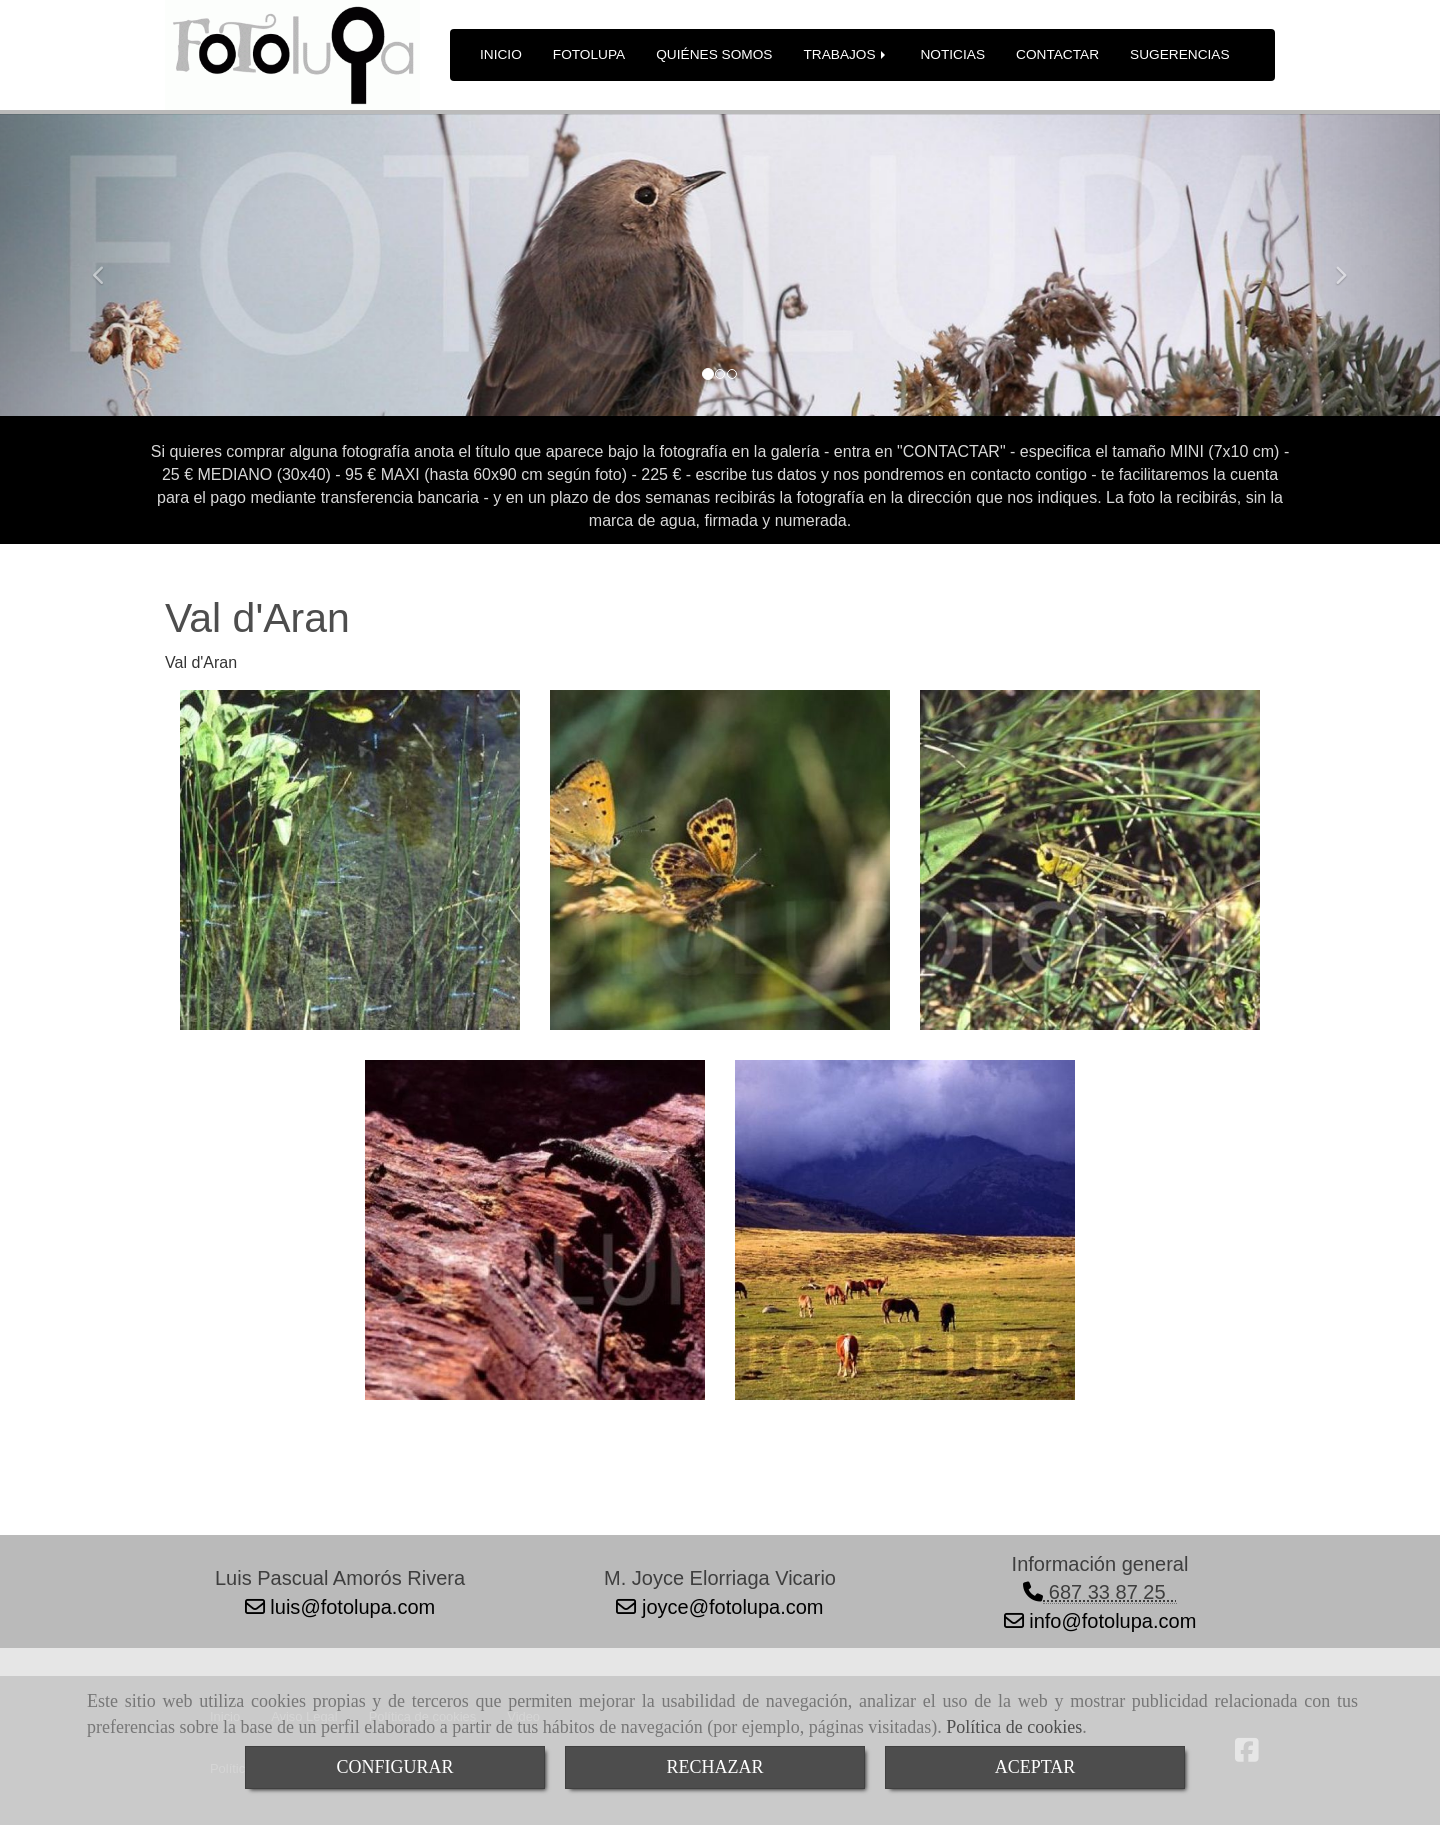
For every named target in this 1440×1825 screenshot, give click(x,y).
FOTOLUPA (589, 54)
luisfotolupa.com (350, 1607)
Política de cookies (1014, 1727)
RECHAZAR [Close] (714, 1767)
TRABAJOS (846, 54)
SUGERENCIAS (1180, 54)
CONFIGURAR (394, 1767)
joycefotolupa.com (729, 1607)
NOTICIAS (952, 54)
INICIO (501, 54)
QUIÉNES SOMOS (714, 54)
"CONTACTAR (948, 451)
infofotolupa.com (1110, 1621)
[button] (108, 266)
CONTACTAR (1057, 54)
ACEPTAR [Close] (1035, 1767)
